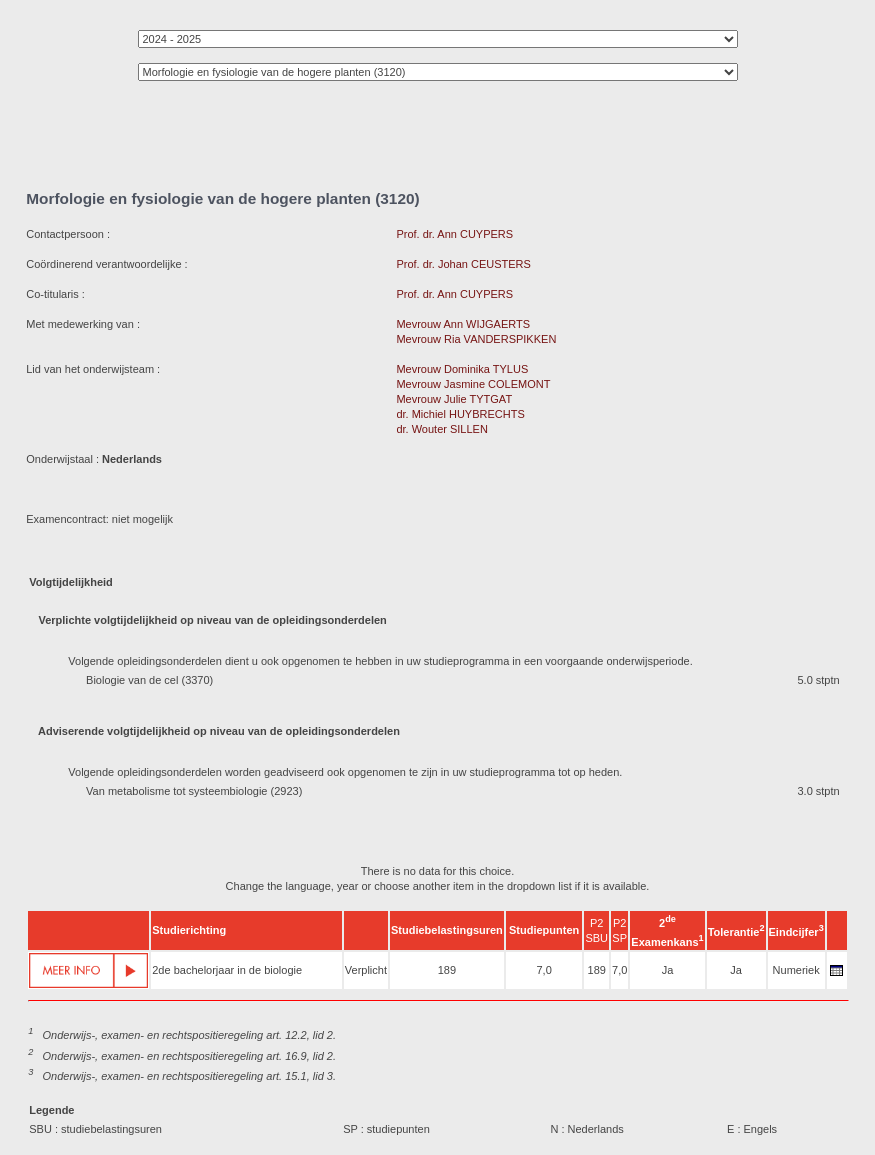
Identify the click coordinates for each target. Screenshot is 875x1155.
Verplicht (366, 970)
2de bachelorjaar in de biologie (227, 970)
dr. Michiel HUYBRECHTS (460, 414)
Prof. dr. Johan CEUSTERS (463, 264)
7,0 (543, 970)
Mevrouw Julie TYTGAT (454, 399)
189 (447, 970)
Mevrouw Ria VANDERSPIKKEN (476, 339)
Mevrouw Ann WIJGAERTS (463, 324)
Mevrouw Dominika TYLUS (462, 369)
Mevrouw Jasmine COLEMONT (473, 384)
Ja (668, 970)
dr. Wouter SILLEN (442, 429)
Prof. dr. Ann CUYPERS (454, 234)
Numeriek (796, 970)
